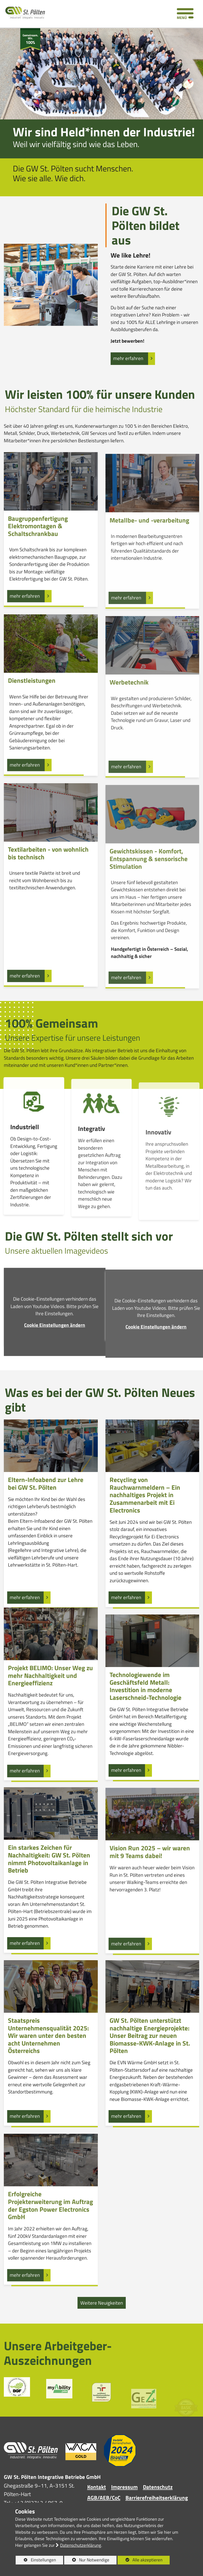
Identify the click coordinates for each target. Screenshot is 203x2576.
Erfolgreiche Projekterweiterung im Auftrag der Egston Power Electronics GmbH (50, 2229)
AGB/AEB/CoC (103, 2497)
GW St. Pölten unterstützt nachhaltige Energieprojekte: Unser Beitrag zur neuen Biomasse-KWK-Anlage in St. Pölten (150, 2051)
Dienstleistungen (31, 704)
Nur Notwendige (87, 2560)
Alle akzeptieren (140, 2560)
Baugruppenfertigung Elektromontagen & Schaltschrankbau (38, 549)
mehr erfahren (128, 358)
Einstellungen (36, 2560)
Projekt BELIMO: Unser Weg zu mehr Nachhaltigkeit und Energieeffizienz (50, 1699)
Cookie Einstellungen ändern (54, 1348)
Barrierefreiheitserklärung (156, 2497)
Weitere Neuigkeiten (101, 2302)
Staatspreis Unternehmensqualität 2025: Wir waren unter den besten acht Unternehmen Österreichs (48, 2043)
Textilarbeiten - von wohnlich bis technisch (48, 876)
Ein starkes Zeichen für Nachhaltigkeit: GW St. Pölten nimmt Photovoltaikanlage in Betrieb (49, 1874)
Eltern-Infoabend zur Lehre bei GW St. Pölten (45, 1491)
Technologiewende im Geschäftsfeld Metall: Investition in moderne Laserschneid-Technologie (145, 1694)
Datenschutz (158, 2487)
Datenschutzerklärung (80, 2545)
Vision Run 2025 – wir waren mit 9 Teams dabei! (150, 1875)
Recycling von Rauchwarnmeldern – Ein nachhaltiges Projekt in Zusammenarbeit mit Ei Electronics (145, 1510)
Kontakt (96, 2487)
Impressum (124, 2487)
